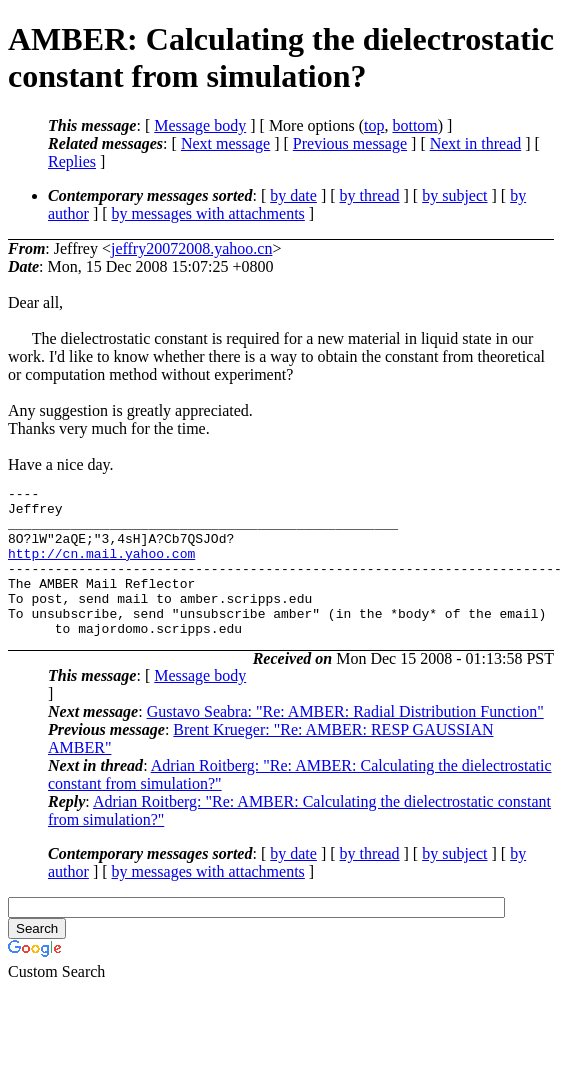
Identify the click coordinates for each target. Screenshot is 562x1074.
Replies (72, 161)
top (374, 125)
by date (293, 195)
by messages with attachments (208, 213)
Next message (225, 143)
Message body (200, 125)
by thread (370, 195)
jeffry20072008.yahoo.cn (191, 248)
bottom (414, 125)
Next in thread (476, 143)
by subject (454, 195)
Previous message (350, 143)
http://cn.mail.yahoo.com (101, 568)
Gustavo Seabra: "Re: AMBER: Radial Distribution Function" (345, 741)
